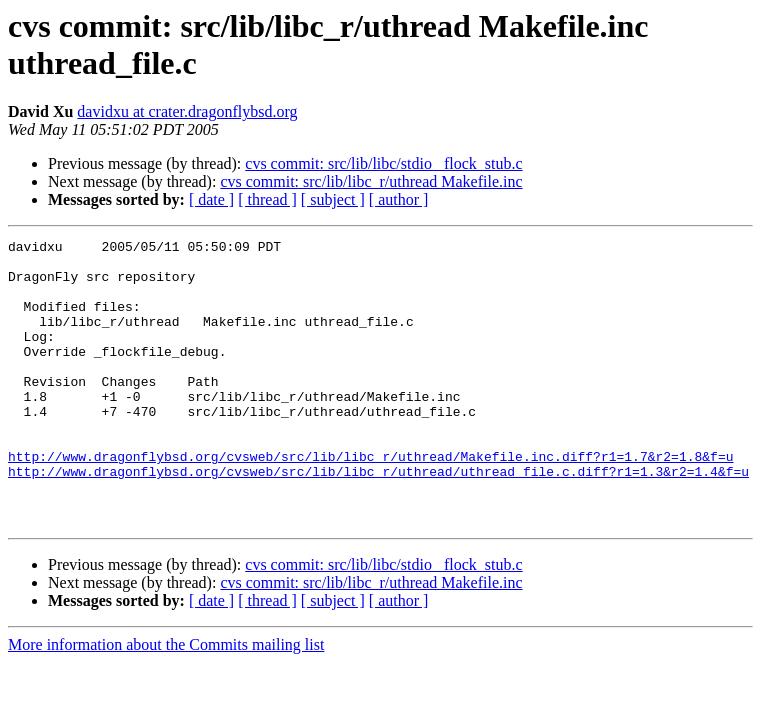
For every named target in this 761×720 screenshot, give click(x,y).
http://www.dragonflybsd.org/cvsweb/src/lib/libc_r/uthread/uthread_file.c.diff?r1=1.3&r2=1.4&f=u (378, 519)
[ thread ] (267, 199)
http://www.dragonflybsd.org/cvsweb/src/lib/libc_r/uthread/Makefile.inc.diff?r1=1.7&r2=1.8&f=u (370, 501)
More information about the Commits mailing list (166, 701)
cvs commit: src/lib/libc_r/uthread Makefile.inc (371, 181)
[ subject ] (333, 199)
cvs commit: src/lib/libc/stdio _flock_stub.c (383, 163)
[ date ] (211, 199)
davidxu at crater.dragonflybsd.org (187, 111)
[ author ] (399, 199)
